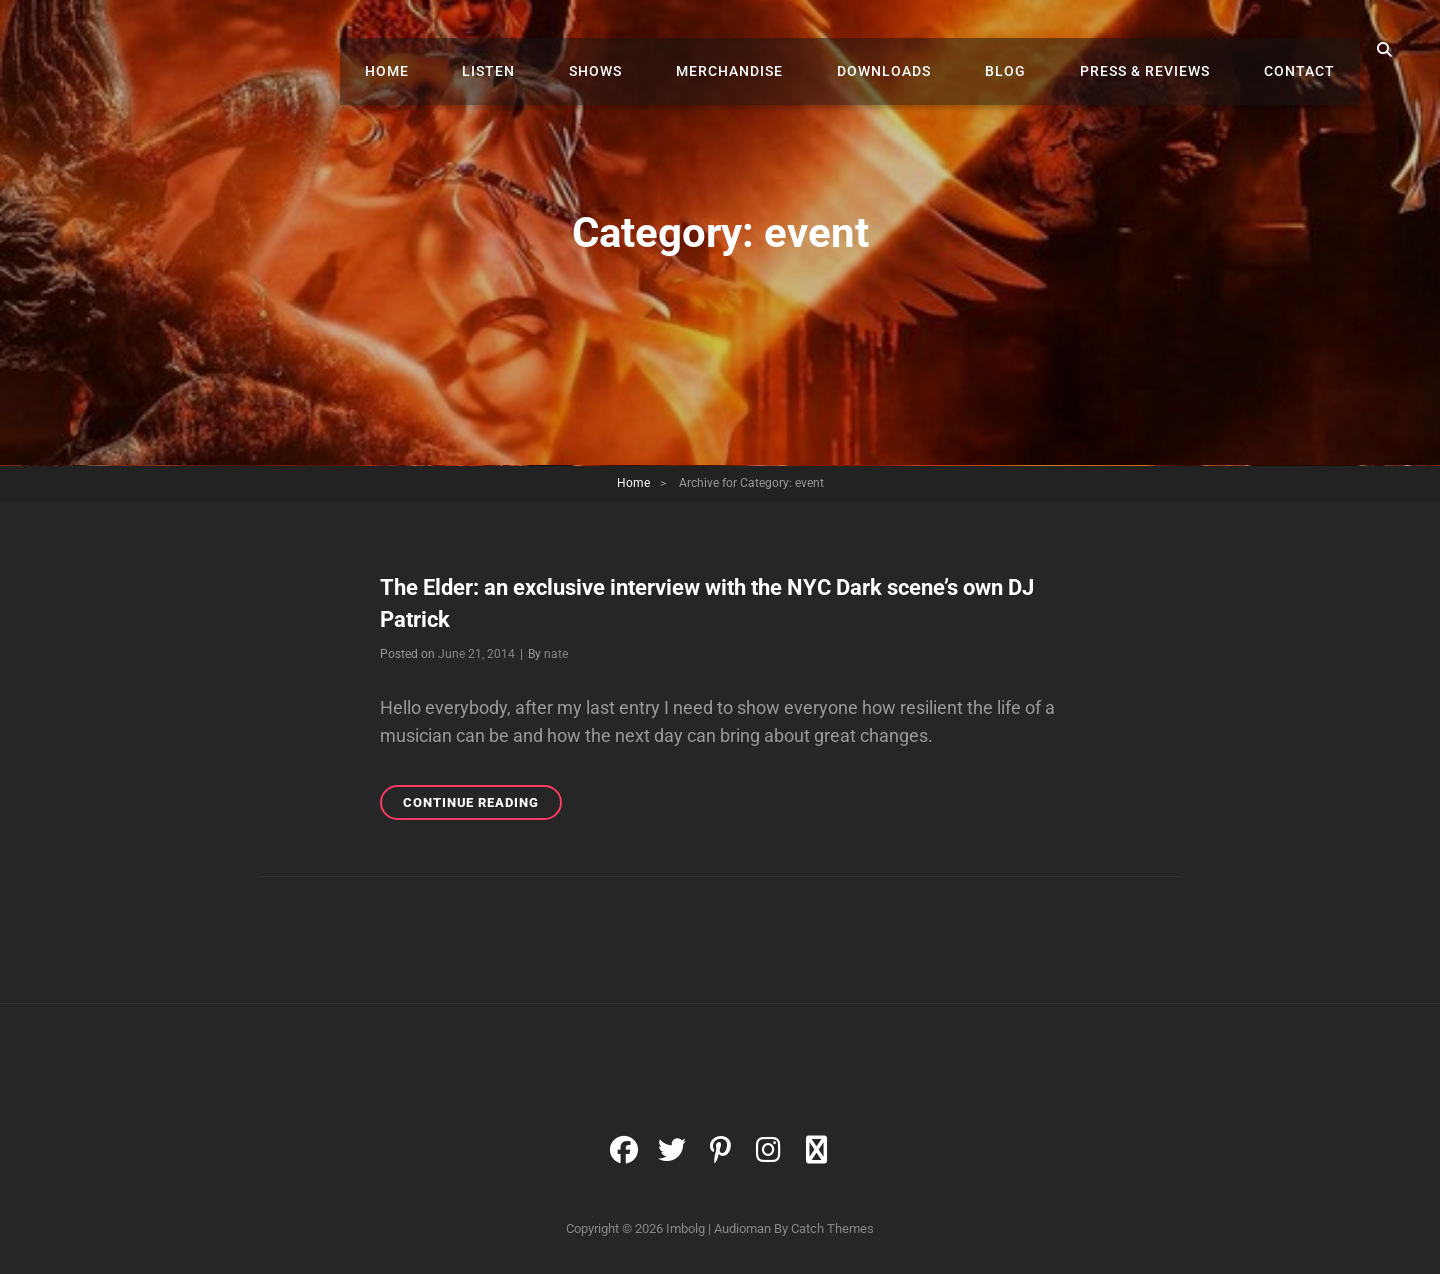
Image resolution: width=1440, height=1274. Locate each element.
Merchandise (774, 50)
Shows (650, 50)
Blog (1030, 50)
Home (461, 50)
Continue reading (482, 805)
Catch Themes (832, 1228)
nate (556, 654)
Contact (1304, 50)
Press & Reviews (1160, 50)
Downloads (919, 50)
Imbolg (685, 1228)
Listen (553, 50)
